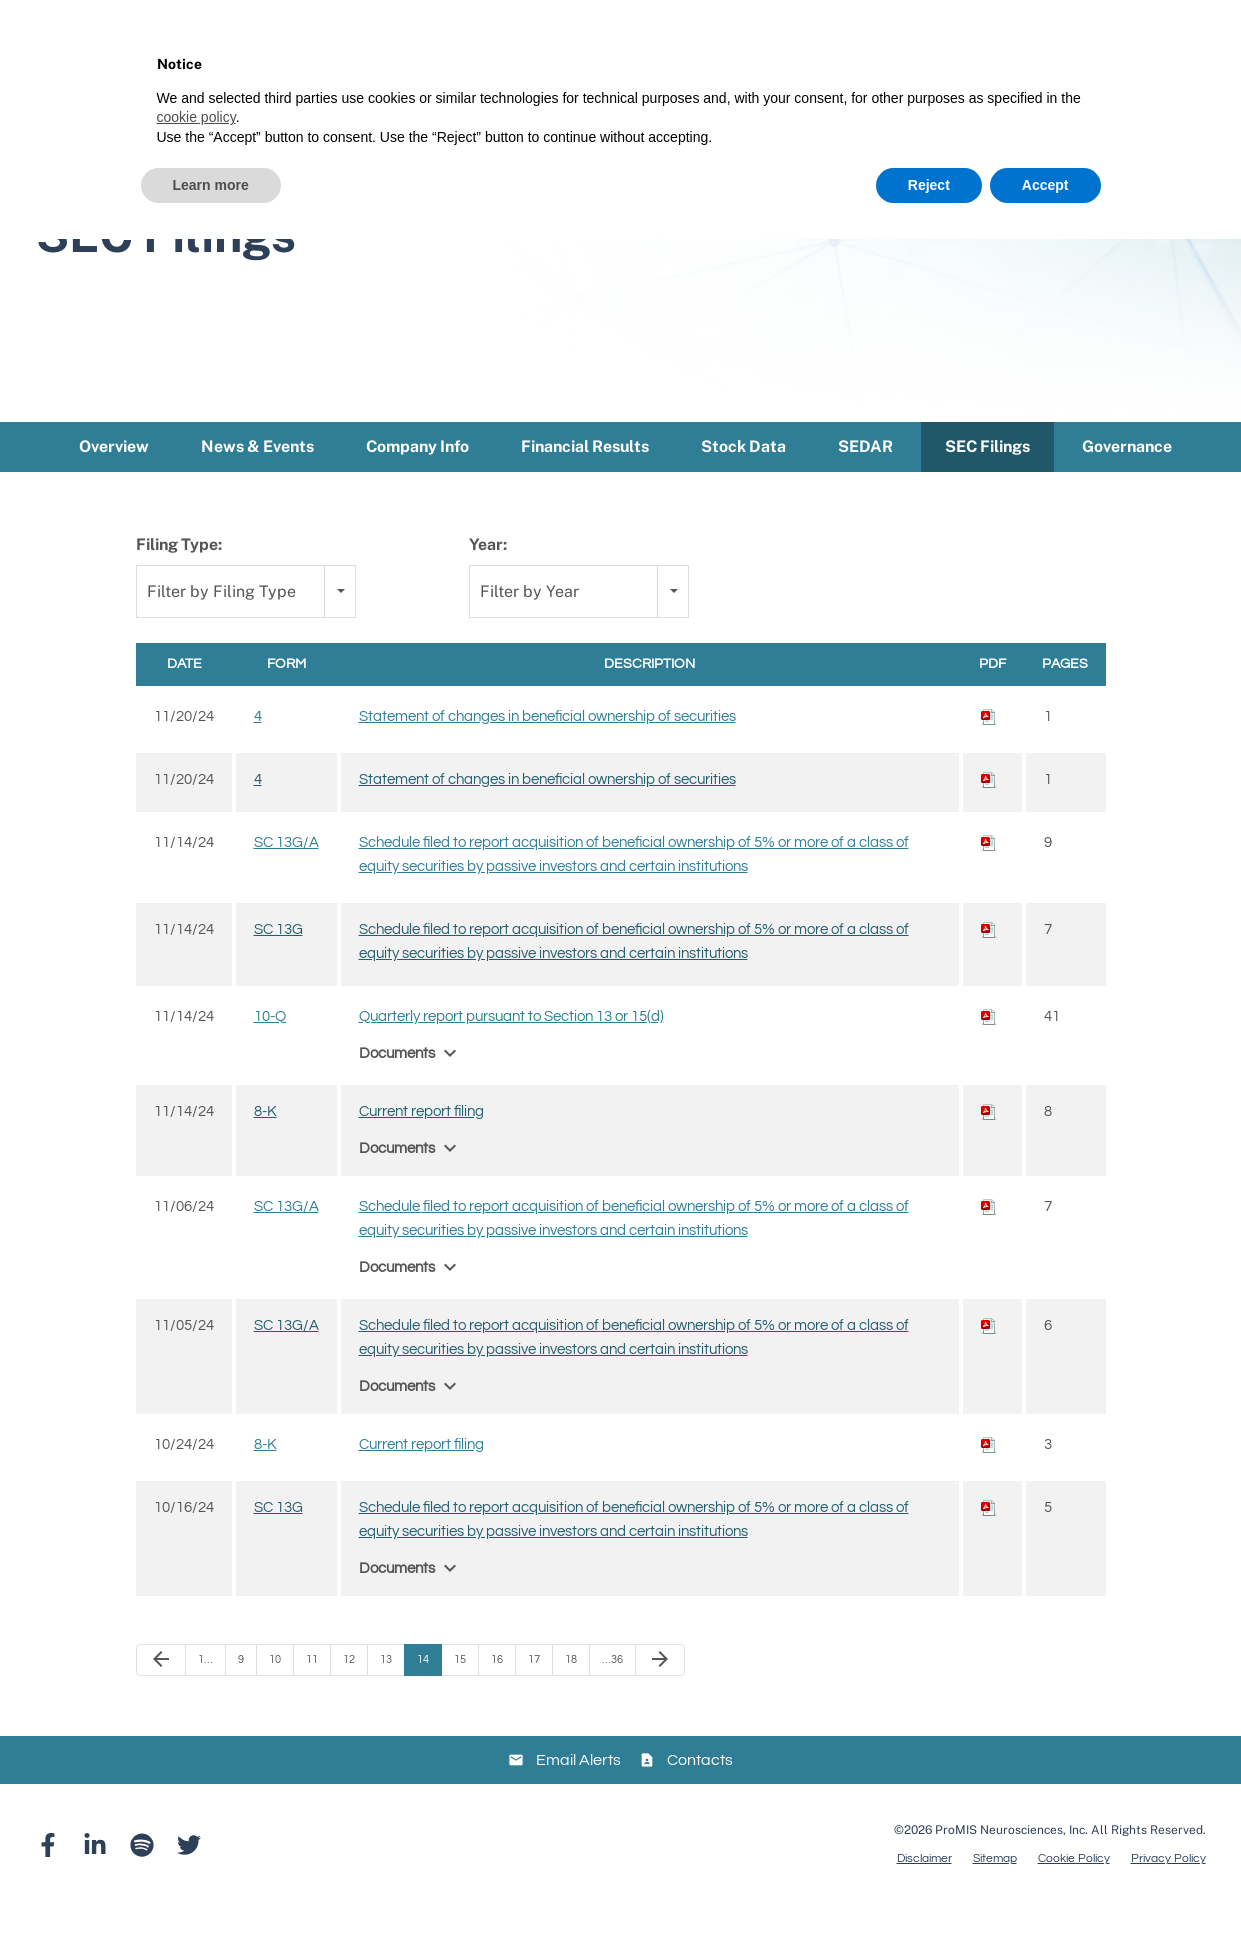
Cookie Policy (1074, 1902)
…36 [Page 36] (612, 1701)
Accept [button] (1045, 185)
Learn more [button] (211, 185)
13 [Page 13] (386, 1701)
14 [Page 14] (423, 1701)
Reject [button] (929, 185)
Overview (114, 488)
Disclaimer (924, 1902)
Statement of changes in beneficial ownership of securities (547, 758)
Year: (488, 586)
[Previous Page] (161, 1702)
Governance (1127, 488)
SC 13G (278, 971)
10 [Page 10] (275, 1701)
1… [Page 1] (205, 1701)
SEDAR (865, 488)
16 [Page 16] (497, 1701)
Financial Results (585, 488)
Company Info (417, 488)
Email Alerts (578, 1802)
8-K (265, 1153)
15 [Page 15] (460, 1701)
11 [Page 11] (312, 1701)
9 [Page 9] (241, 1701)
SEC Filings (987, 488)
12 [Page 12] (349, 1701)
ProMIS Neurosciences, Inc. (1011, 1873)
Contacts (700, 1802)
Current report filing (421, 1153)
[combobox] (246, 634)
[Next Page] (660, 1702)
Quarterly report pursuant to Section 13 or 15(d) (511, 1058)
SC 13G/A (286, 884)
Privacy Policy (1168, 1902)
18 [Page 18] (571, 1701)
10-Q (270, 1058)
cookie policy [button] (196, 117)
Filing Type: (179, 586)
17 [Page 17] (534, 1701)
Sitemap (995, 1902)
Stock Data (743, 488)
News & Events (257, 488)
